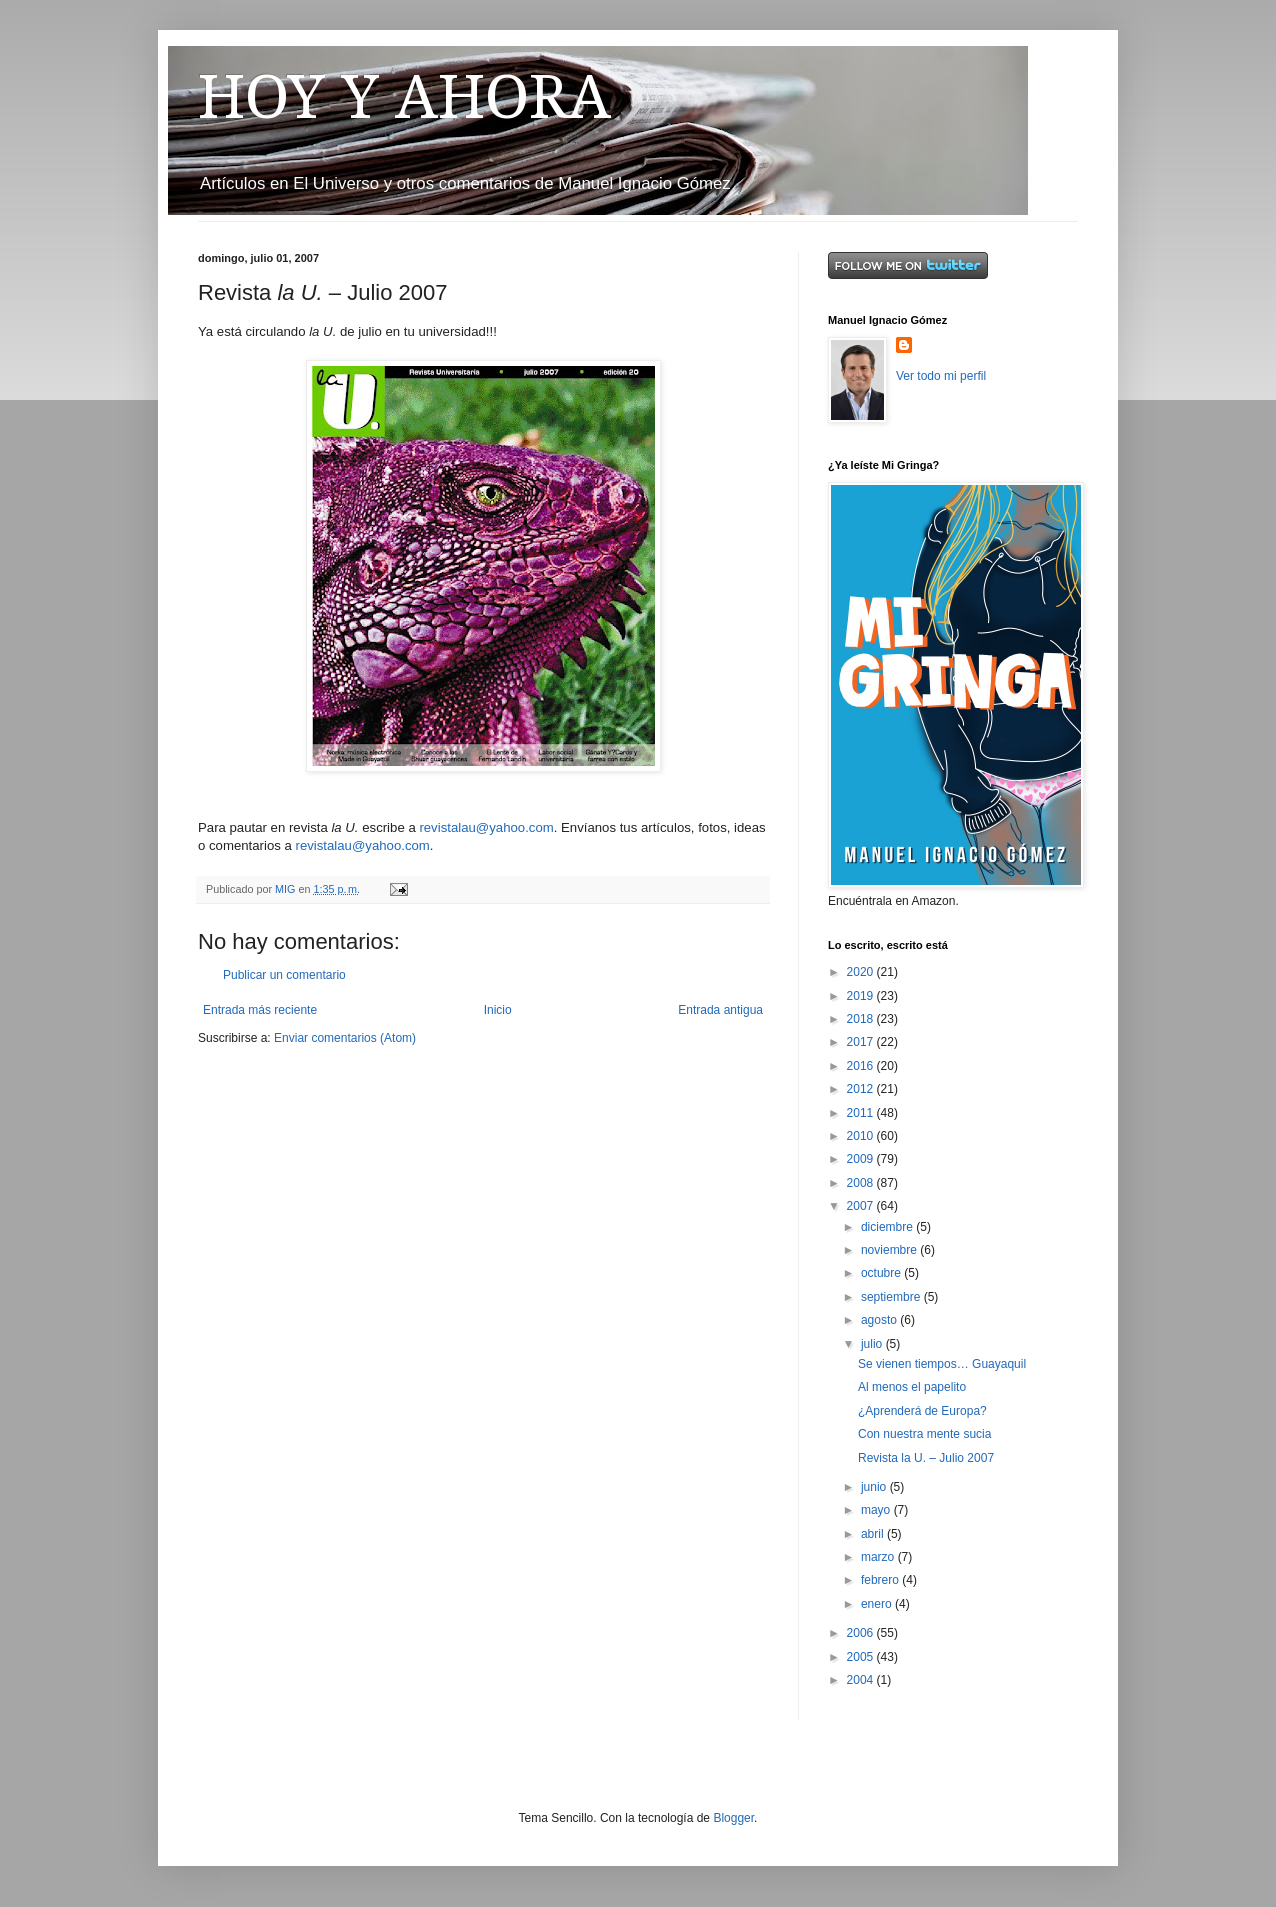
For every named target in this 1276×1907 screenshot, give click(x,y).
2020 (862, 972)
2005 (862, 1657)
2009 (862, 1159)
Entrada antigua (720, 1010)
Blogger (733, 1818)
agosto (880, 1320)
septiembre (892, 1297)
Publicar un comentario (284, 975)
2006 (862, 1633)
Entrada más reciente (260, 1010)
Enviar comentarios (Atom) (345, 1038)
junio (875, 1487)
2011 (862, 1113)
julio (873, 1344)
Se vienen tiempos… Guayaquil (942, 1364)
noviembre (890, 1250)
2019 (862, 996)
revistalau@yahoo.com (486, 827)
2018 (862, 1019)
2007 (862, 1206)
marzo (879, 1557)
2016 (862, 1066)
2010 (862, 1136)
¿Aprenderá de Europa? (922, 1411)
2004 (862, 1680)
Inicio (498, 1010)
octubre (882, 1273)
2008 (862, 1183)
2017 (862, 1042)
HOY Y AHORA (404, 97)
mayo (877, 1510)
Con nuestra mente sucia (924, 1434)
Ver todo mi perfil (941, 376)
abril (874, 1534)
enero (878, 1604)
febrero (881, 1580)
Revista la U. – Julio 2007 (926, 1458)
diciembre (888, 1227)
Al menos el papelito (912, 1387)
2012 (862, 1089)
